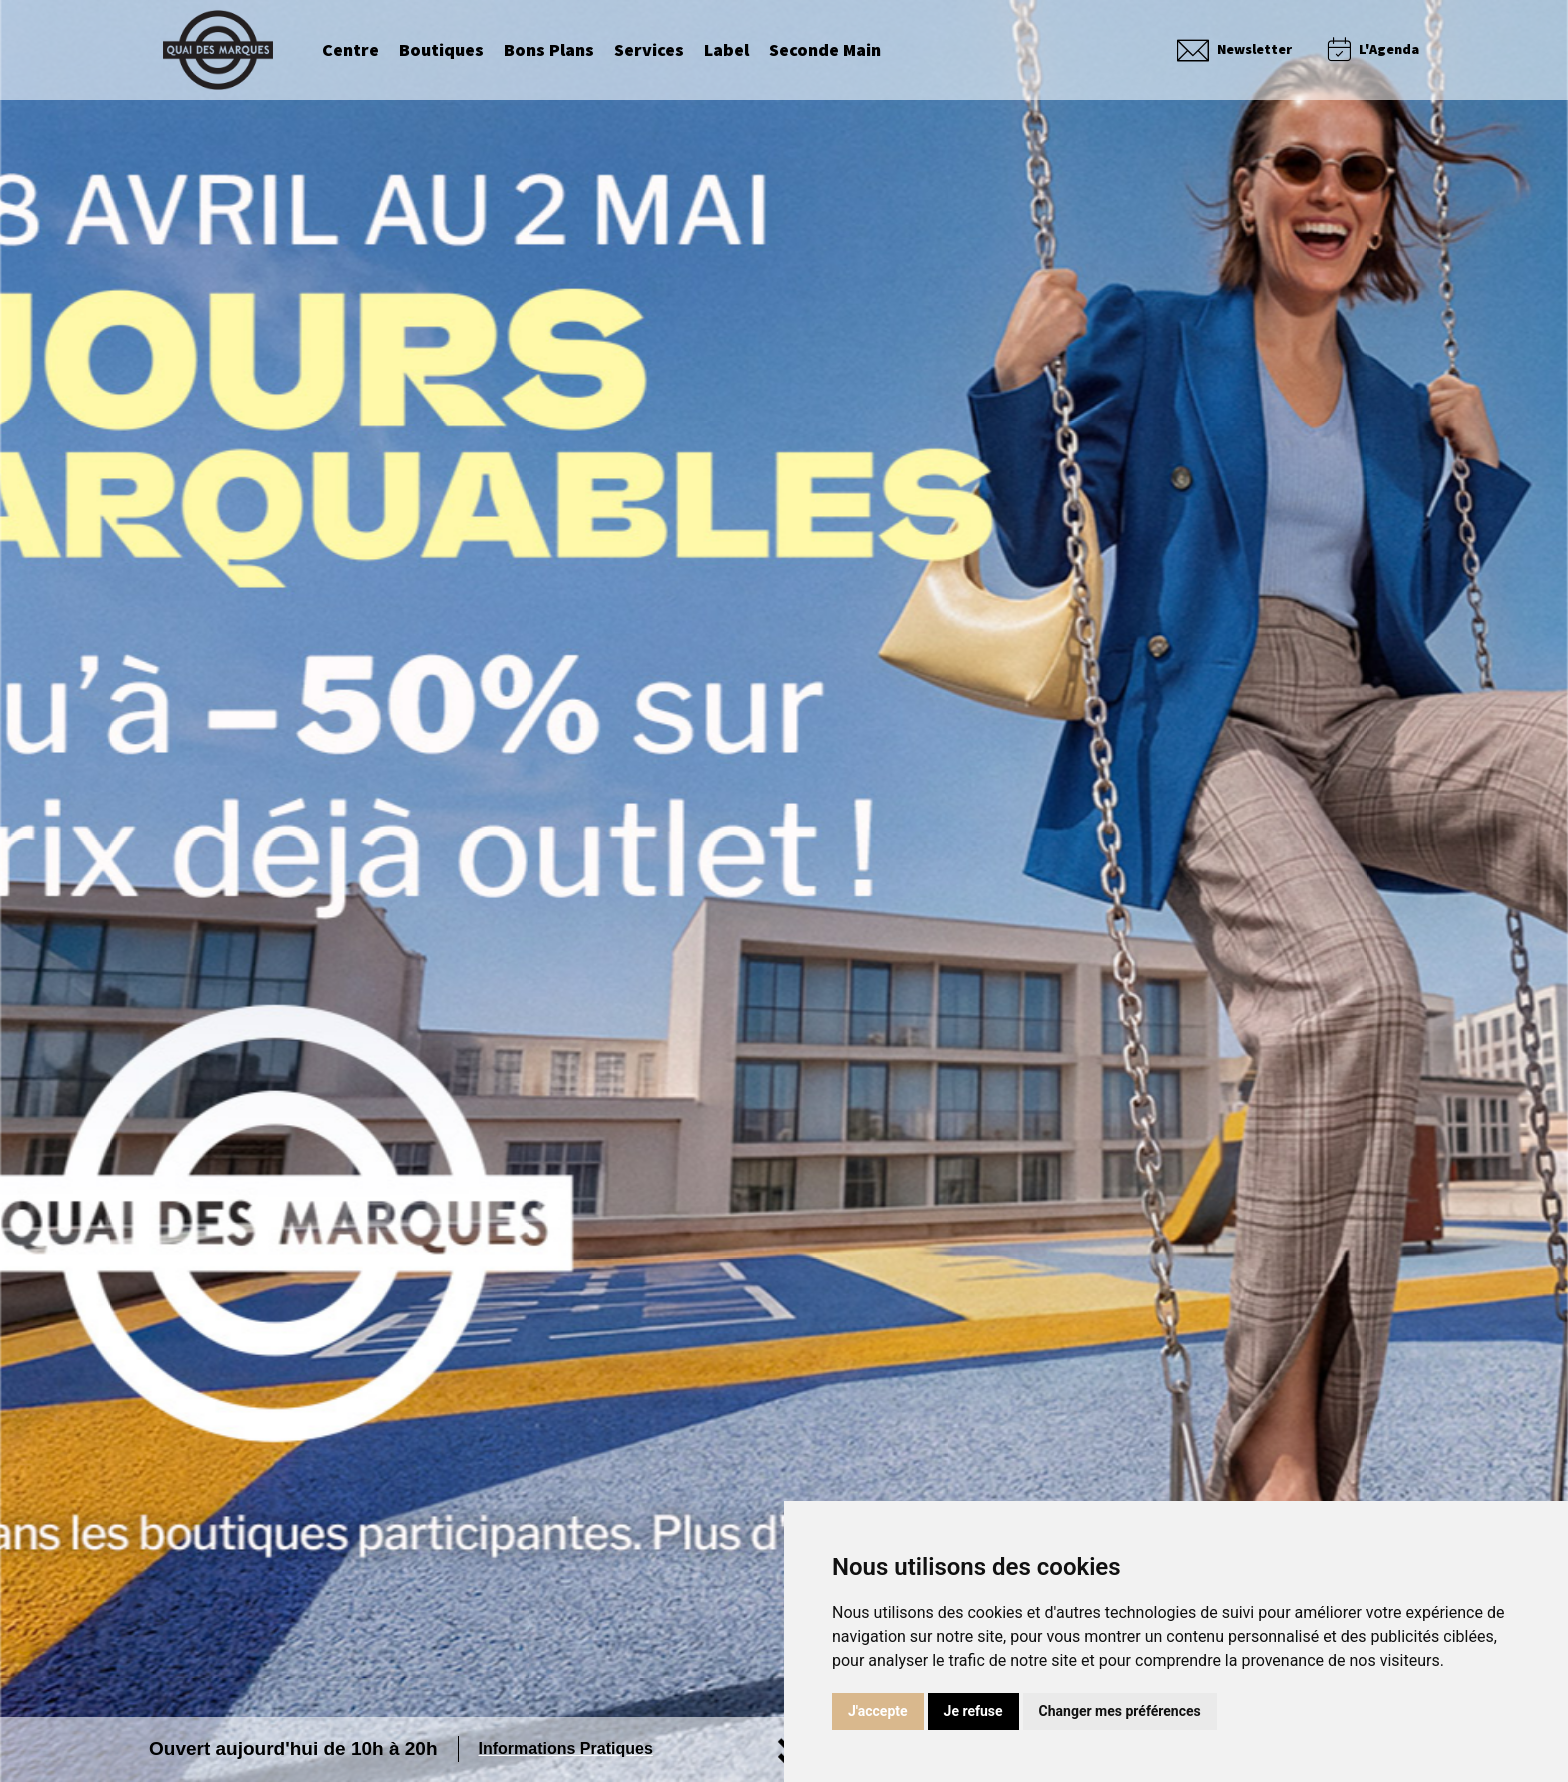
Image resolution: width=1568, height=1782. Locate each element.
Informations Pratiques (566, 1748)
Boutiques (441, 49)
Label (726, 49)
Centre (350, 49)
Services (649, 49)
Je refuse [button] (973, 1711)
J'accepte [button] (878, 1711)
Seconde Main (825, 49)
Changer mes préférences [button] (1120, 1711)
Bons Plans (549, 49)
